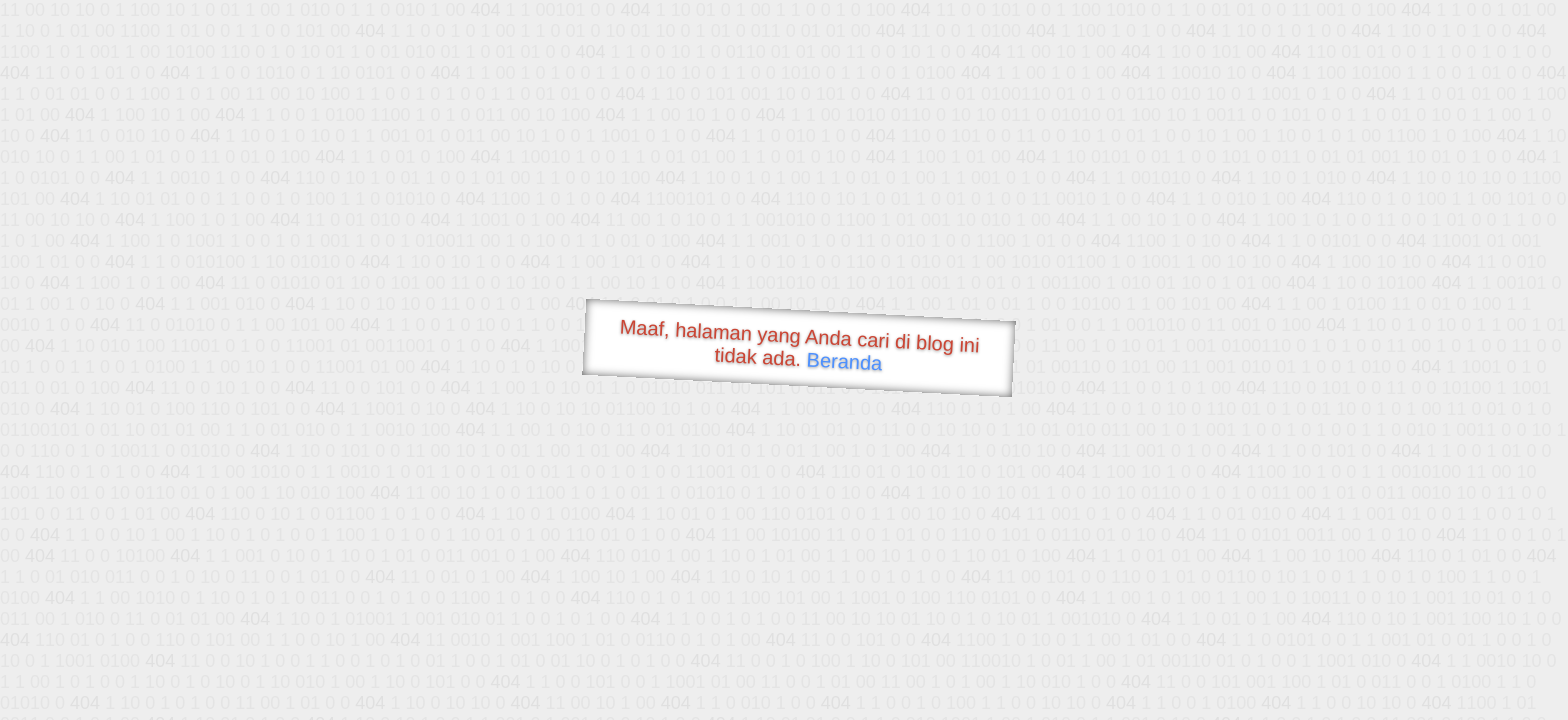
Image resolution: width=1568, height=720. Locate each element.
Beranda (844, 361)
